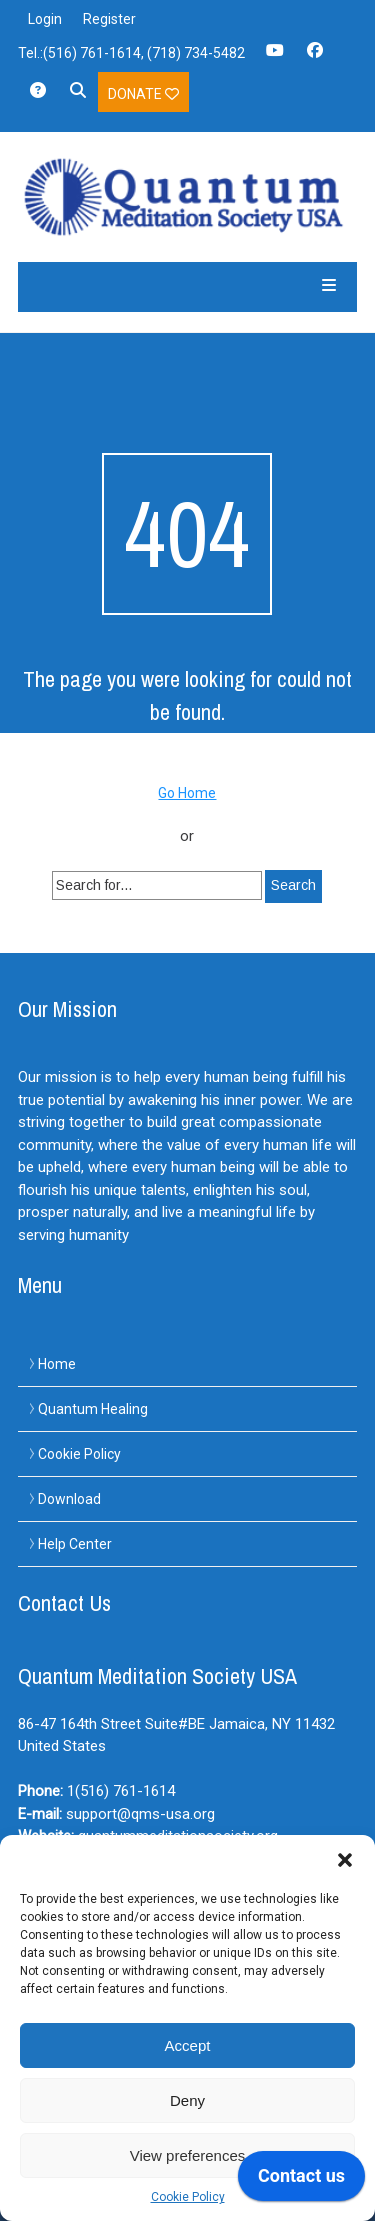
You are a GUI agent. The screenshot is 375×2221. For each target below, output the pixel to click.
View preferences (188, 2155)
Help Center (75, 1544)
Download (69, 1499)
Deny (187, 2100)
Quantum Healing (93, 1409)
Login (45, 19)
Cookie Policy (188, 2197)
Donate (143, 94)
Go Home (187, 793)
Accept (188, 2045)
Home (57, 1364)
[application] (301, 2181)
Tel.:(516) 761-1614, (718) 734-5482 (131, 53)
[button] (345, 1860)
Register (109, 19)
